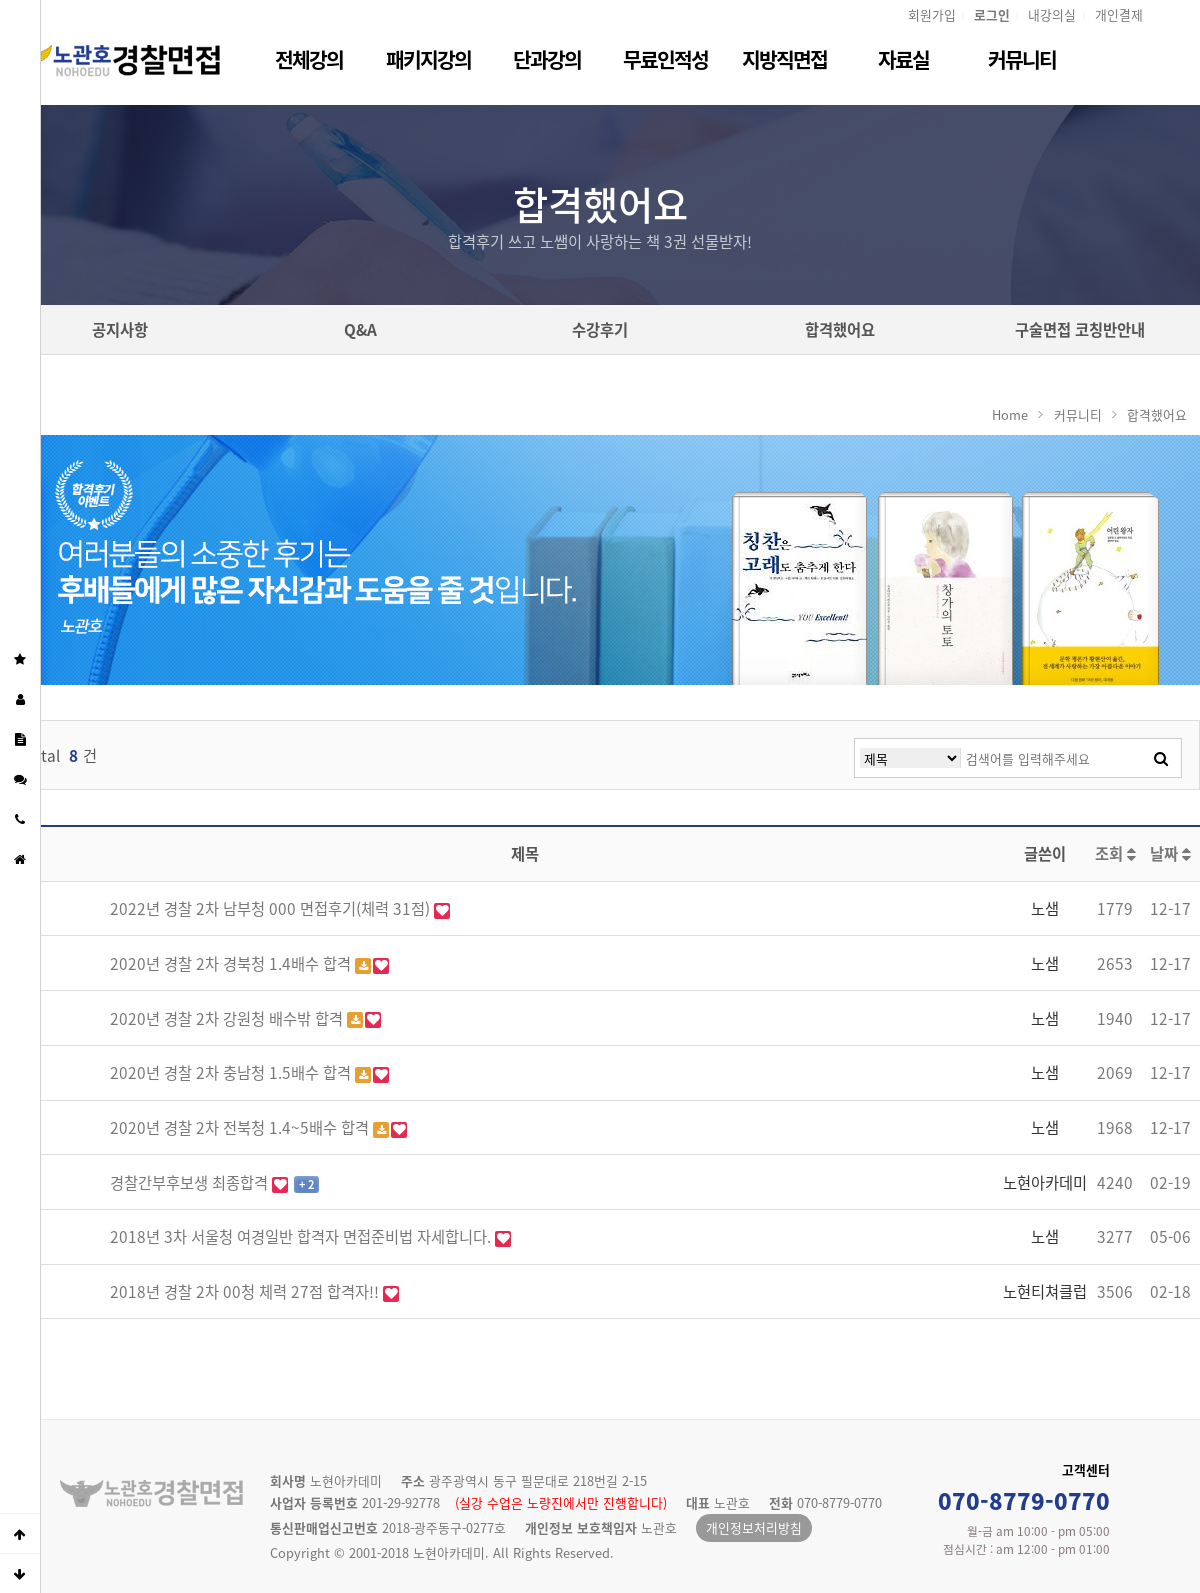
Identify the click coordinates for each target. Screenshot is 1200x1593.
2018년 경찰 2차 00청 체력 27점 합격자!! (246, 1291)
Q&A (360, 329)
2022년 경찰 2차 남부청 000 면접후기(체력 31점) (272, 908)
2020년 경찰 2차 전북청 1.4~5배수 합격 (241, 1127)
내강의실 (1052, 14)
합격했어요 (840, 329)
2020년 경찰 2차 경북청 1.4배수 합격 (232, 963)
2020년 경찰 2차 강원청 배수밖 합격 (228, 1018)
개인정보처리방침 (754, 1527)
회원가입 (932, 14)
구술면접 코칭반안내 (1080, 329)
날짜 (1170, 853)
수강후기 (600, 329)
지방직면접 (784, 59)
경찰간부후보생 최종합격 (191, 1182)
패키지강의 (428, 59)
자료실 (903, 59)
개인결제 (1119, 14)
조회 (1115, 853)
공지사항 (120, 329)
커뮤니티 (1022, 59)
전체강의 (309, 59)
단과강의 (547, 59)
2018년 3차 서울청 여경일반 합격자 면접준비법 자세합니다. (302, 1236)
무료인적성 (665, 59)
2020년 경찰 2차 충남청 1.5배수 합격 (232, 1072)
